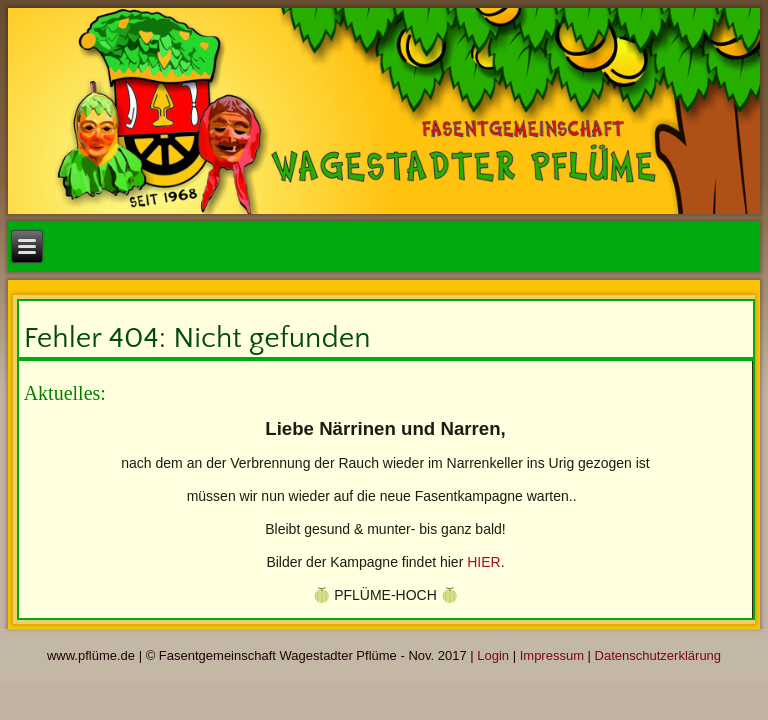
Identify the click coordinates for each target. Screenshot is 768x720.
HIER (483, 562)
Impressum (552, 655)
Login (493, 655)
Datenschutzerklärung (658, 655)
